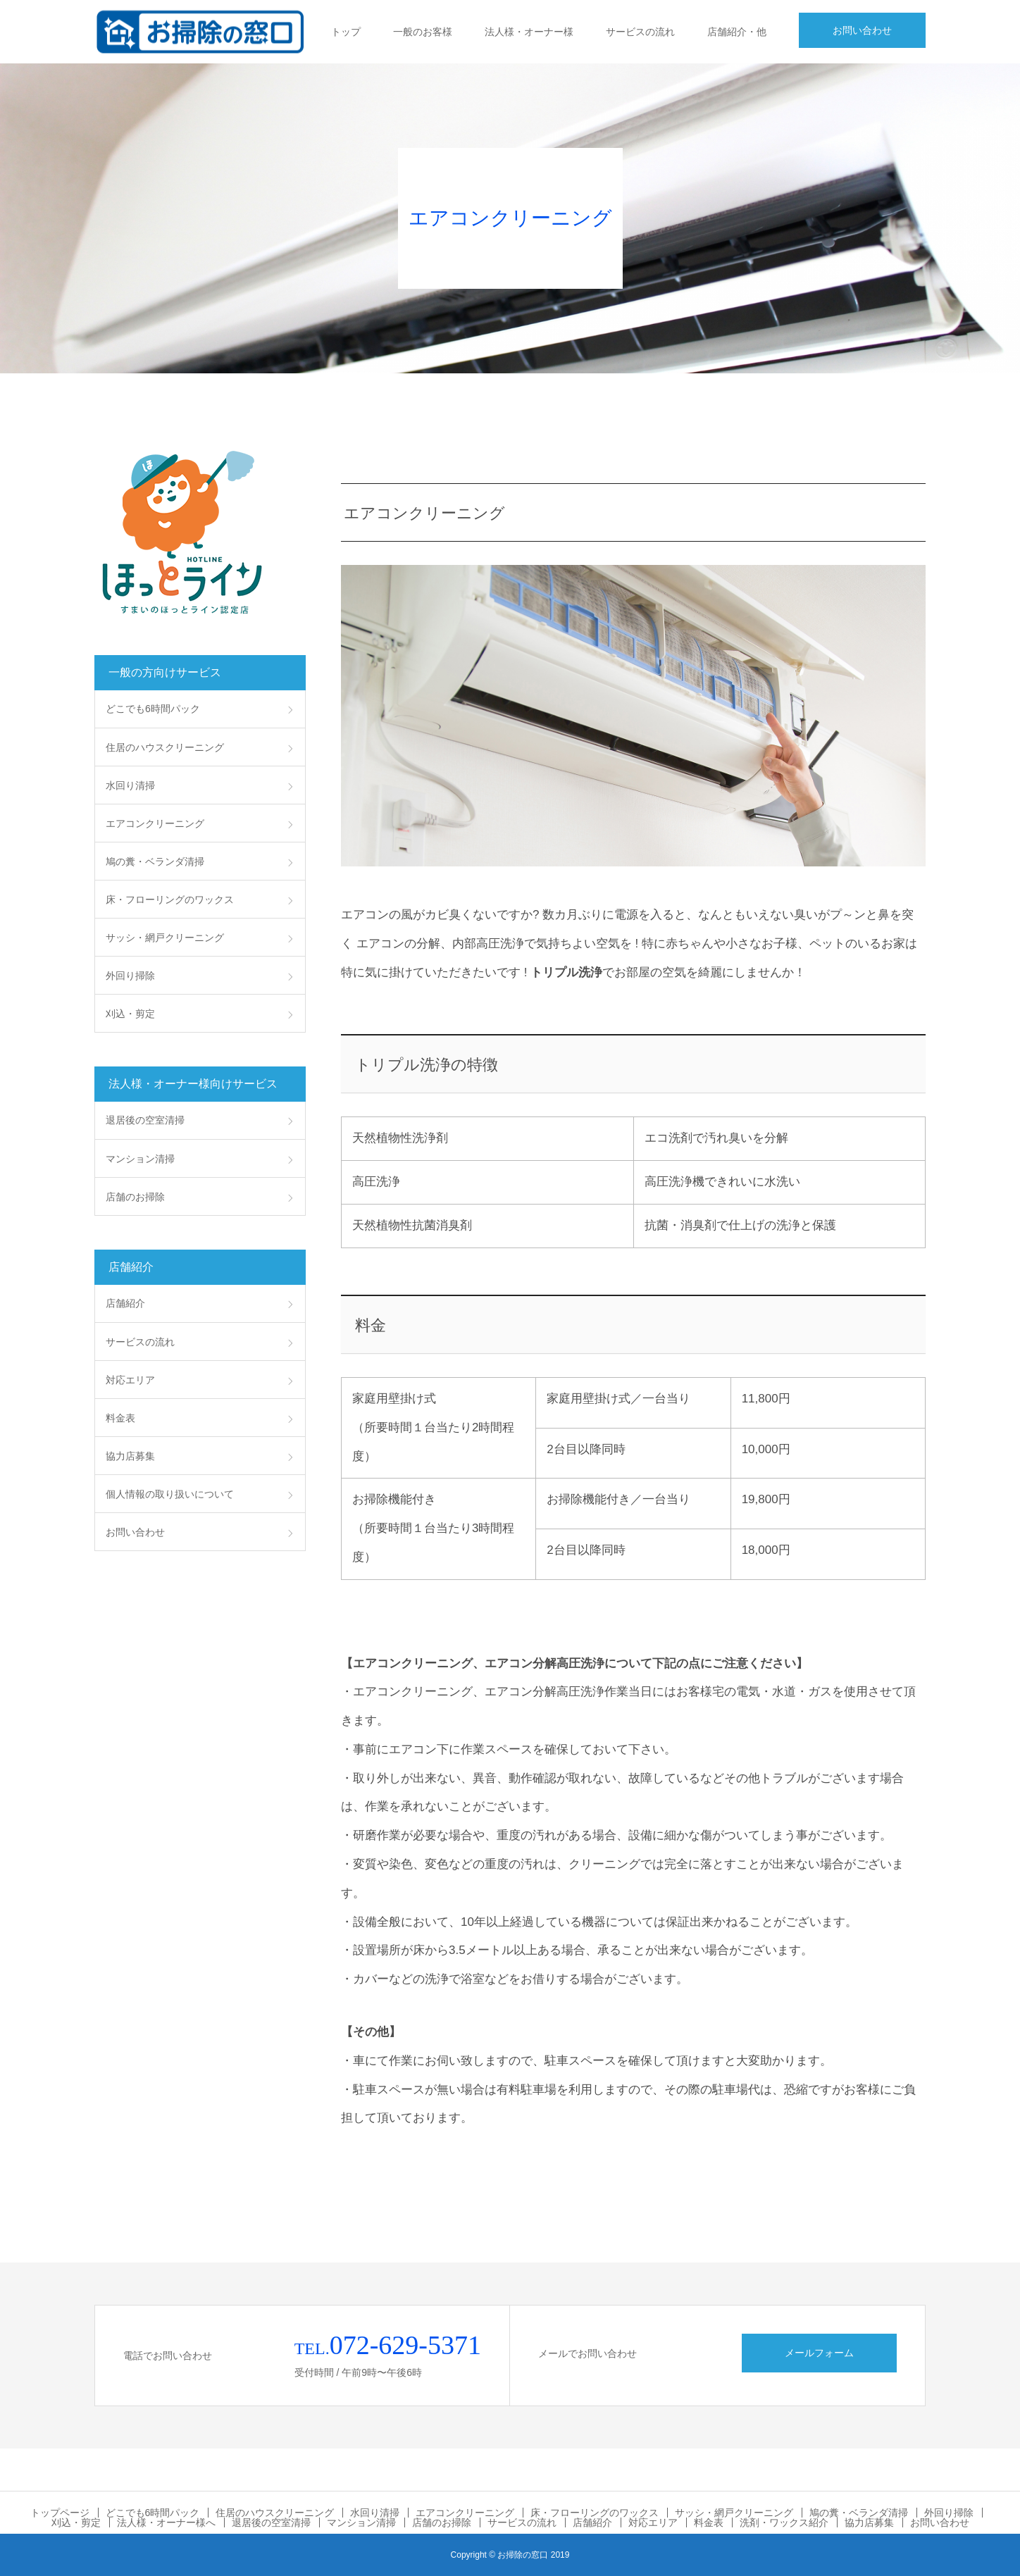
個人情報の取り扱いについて (170, 1494)
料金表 (120, 1418)
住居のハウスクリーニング (165, 747)
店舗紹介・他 (736, 31)
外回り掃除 (130, 975)
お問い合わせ (862, 30)
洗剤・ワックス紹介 (784, 2522)
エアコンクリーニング (155, 823)
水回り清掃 (130, 785)
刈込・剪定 (130, 1013)
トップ (346, 31)
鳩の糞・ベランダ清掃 (155, 861)
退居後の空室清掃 (145, 1120)
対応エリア (130, 1380)
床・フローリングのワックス (170, 899)
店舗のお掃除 (135, 1196)
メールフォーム (819, 2352)
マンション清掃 (140, 1158)
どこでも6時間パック (153, 708)
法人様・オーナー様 (529, 31)
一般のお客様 (422, 31)
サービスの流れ (640, 31)
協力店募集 (130, 1456)
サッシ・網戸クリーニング (165, 937)
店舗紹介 (125, 1303)
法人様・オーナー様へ (166, 2522)
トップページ (59, 2513)
